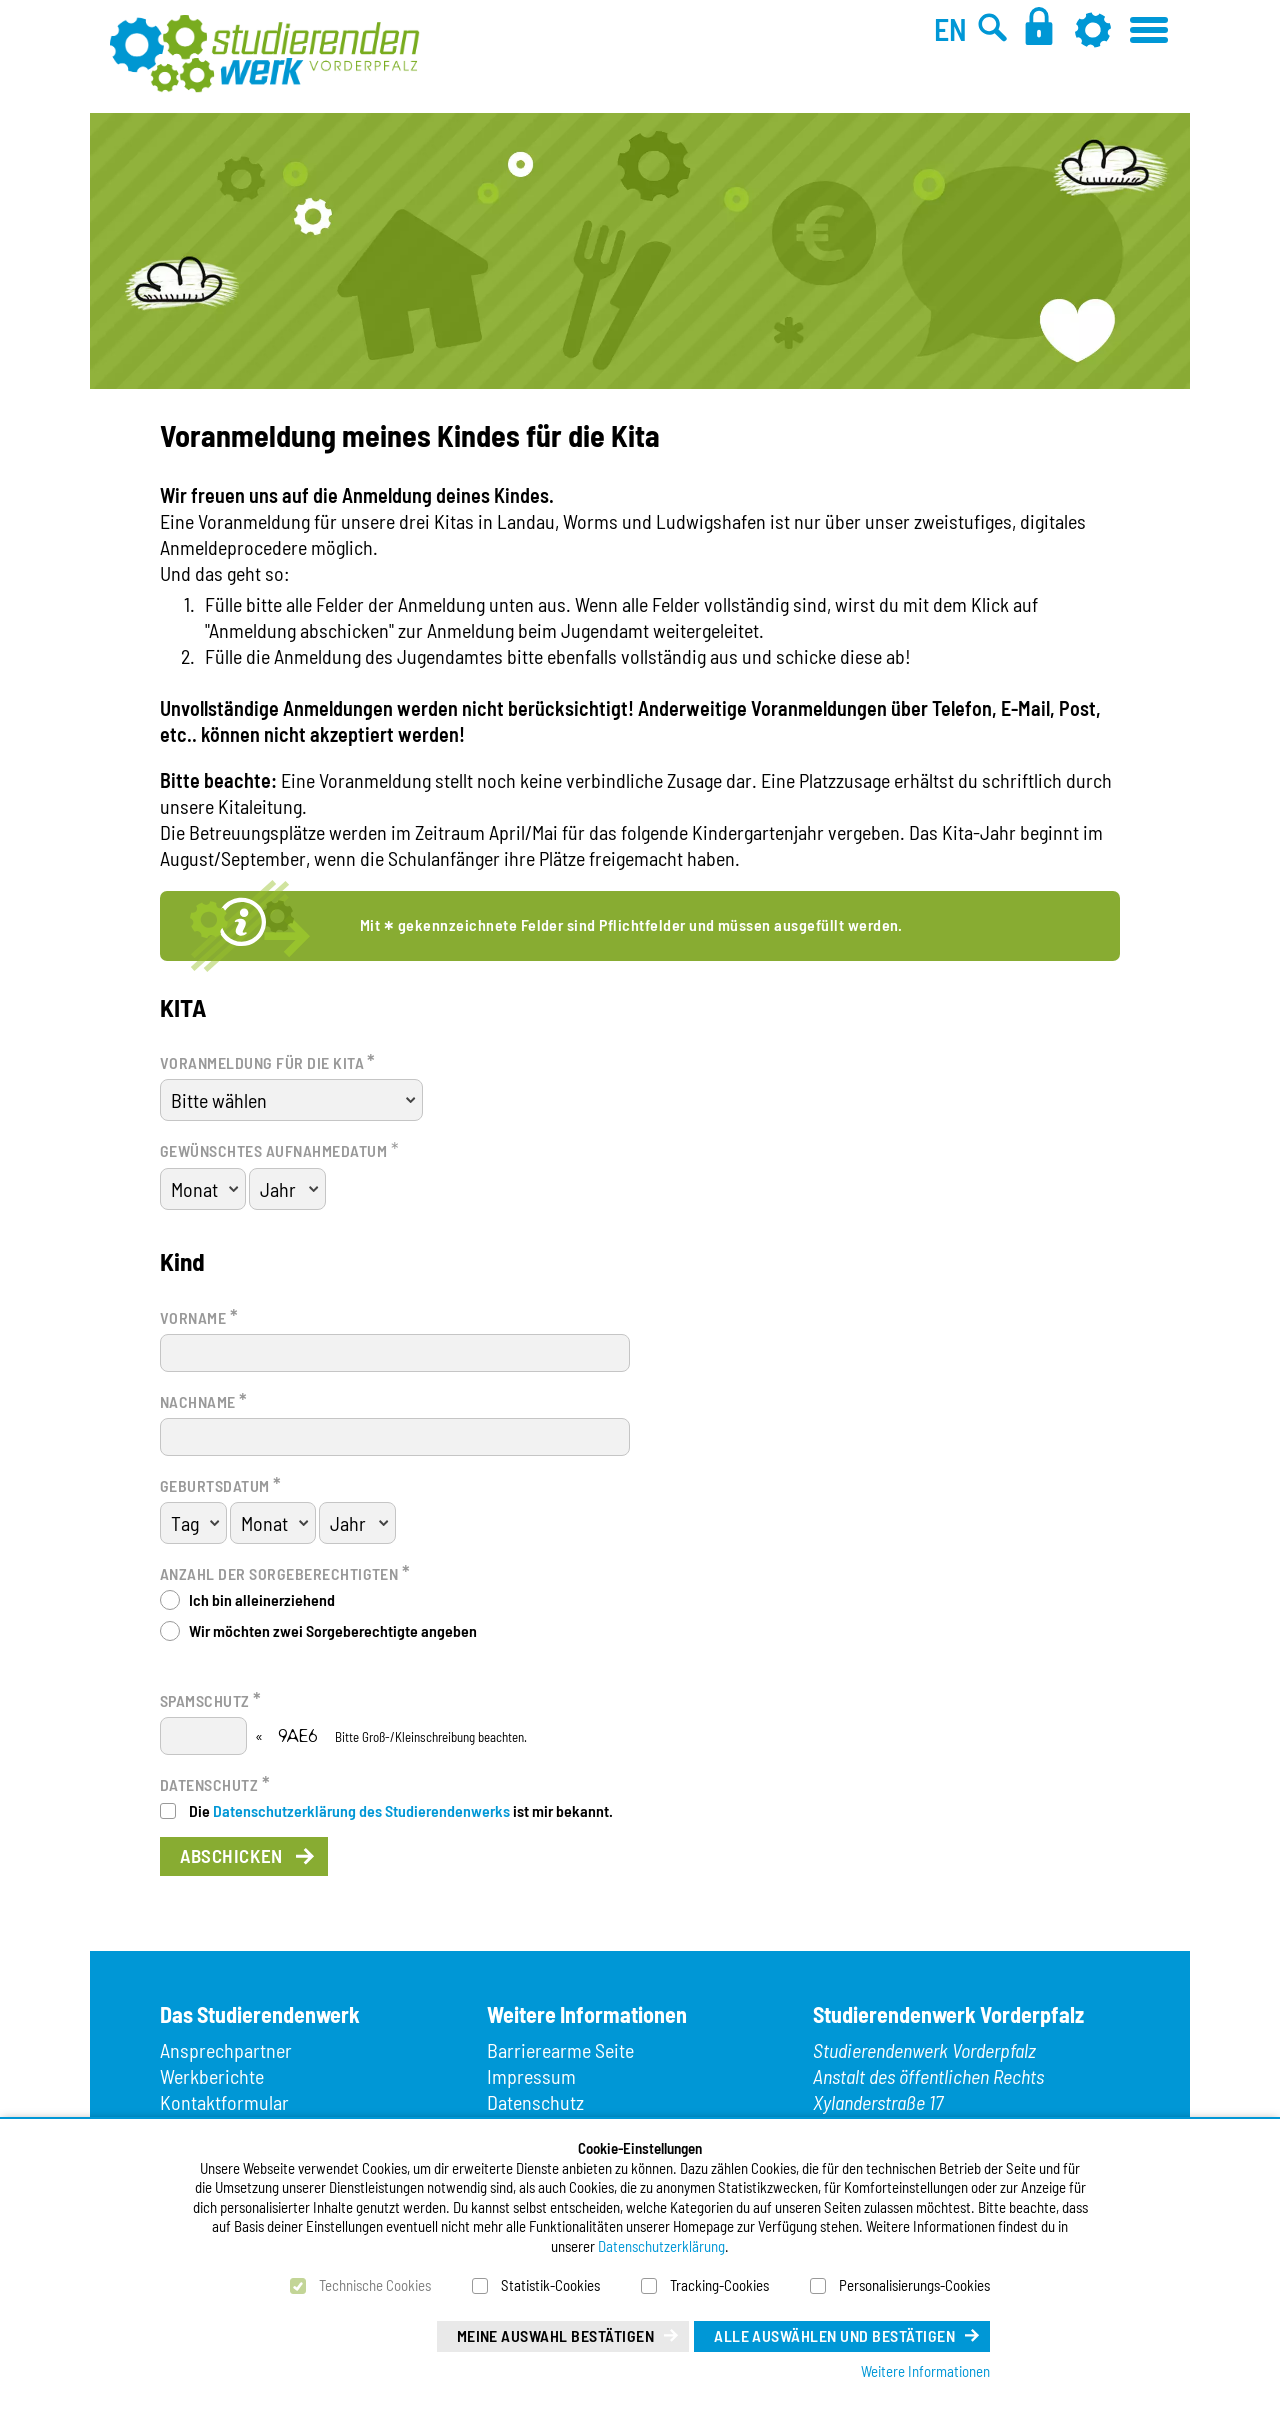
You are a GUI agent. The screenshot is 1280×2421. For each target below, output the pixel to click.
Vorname (199, 1316)
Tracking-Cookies (719, 2285)
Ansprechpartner (226, 2050)
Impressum (531, 2076)
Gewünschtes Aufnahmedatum (273, 1150)
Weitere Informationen (925, 2371)
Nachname (204, 1400)
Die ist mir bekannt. (401, 1810)
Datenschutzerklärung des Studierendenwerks (361, 1810)
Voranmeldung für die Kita (268, 1061)
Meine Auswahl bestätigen (556, 2335)
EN (950, 29)
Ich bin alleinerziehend (262, 1599)
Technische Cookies (375, 2285)
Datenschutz (215, 1783)
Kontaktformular (224, 2102)
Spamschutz (211, 1699)
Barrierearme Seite (560, 2050)
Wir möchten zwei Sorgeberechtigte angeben (333, 1630)
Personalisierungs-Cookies (914, 2285)
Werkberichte (212, 2076)
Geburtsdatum (221, 1484)
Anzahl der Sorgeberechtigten (285, 1572)
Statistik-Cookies (550, 2285)
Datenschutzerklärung (661, 2246)
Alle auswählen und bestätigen (834, 2335)
